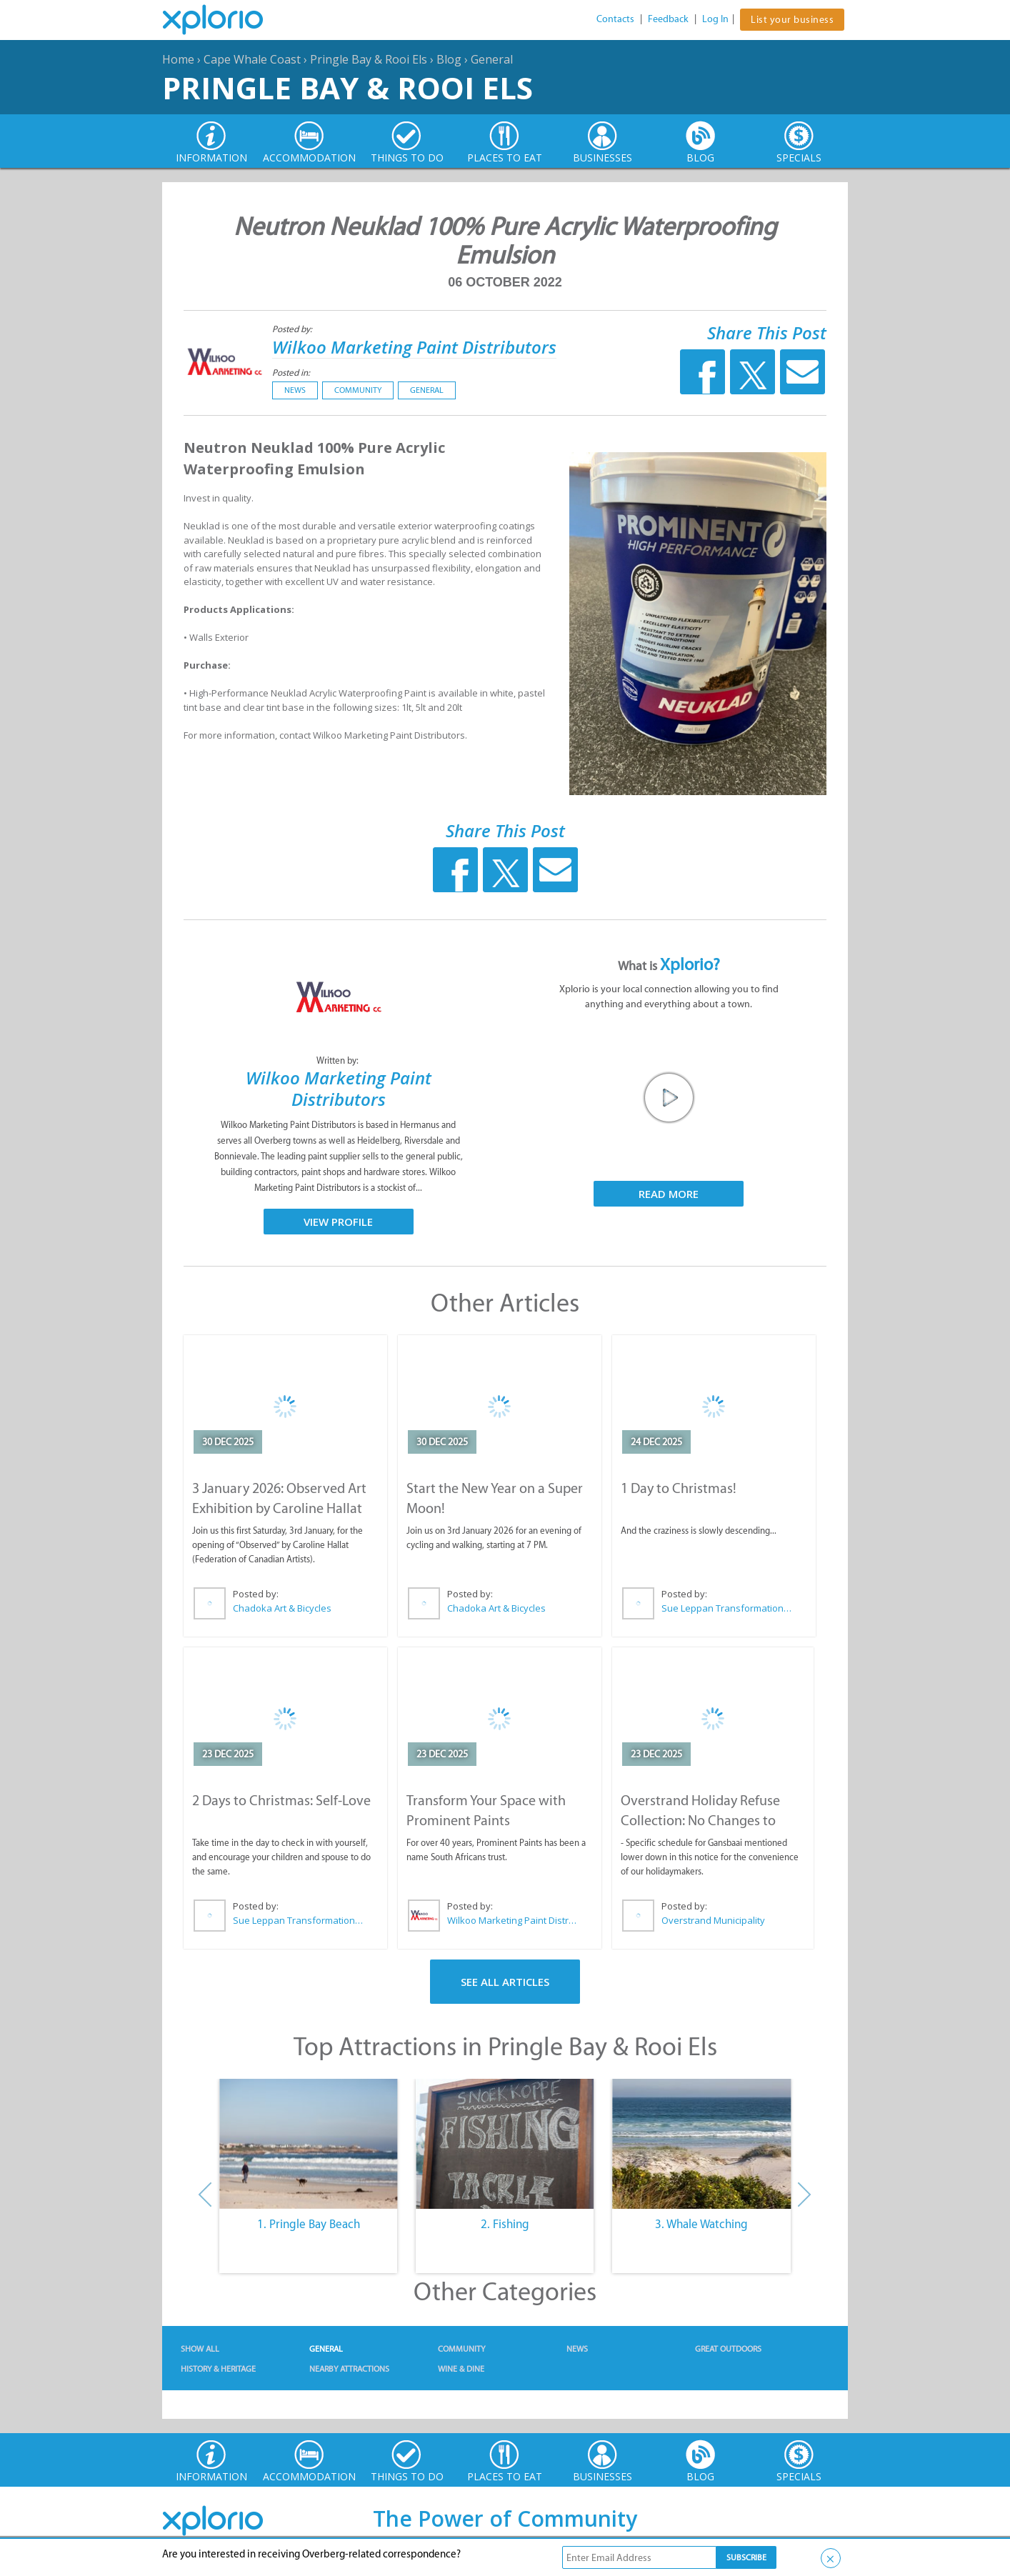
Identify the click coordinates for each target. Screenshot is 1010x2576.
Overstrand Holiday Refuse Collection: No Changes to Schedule (700, 1820)
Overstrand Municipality (713, 1920)
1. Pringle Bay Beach (308, 2224)
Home (178, 59)
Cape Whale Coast (252, 59)
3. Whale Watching (701, 2224)
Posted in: (291, 372)
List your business (792, 20)
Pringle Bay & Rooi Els (368, 59)
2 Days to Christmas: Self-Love (281, 1800)
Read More (669, 1194)
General (492, 59)
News (295, 390)
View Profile (338, 1221)
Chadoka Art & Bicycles (282, 1608)
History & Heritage (218, 2369)
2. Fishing (505, 2224)
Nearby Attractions (349, 2369)
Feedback (668, 19)
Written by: (338, 1060)
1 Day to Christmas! (678, 1488)
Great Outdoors (728, 2349)
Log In (715, 19)
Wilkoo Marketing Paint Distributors (414, 347)
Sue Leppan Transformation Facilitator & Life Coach (727, 1608)
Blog (448, 59)
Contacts (615, 19)
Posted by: (293, 329)
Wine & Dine (461, 2369)
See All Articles (505, 1982)
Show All (200, 2349)
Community (357, 390)
